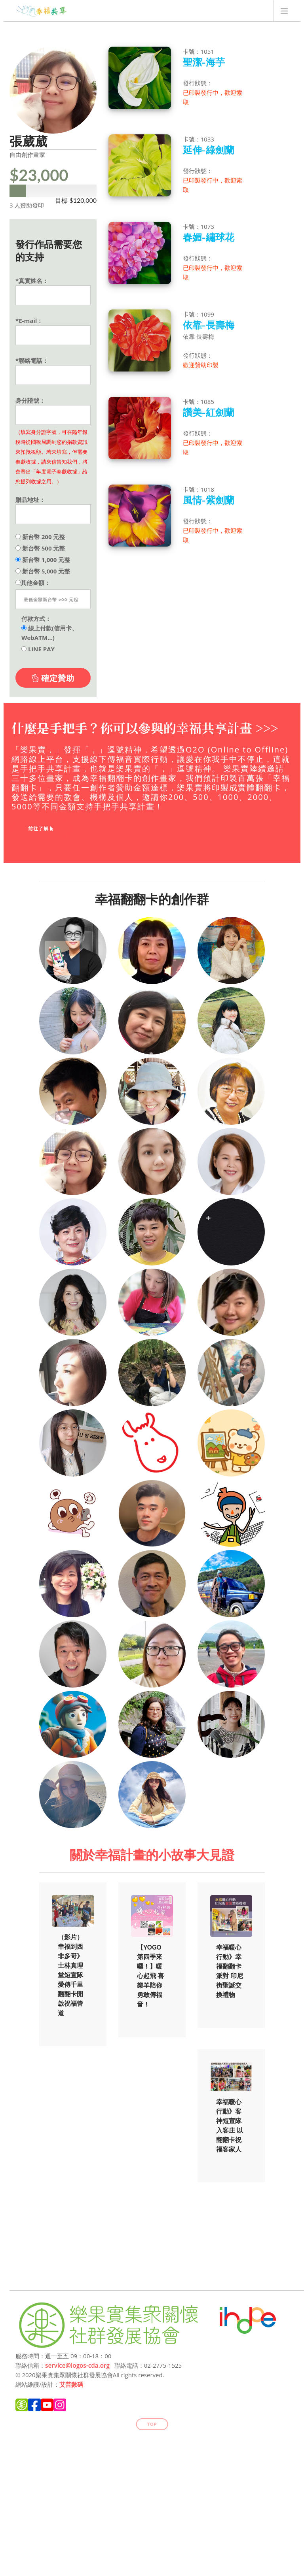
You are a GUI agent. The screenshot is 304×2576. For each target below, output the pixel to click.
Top (152, 2424)
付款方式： (36, 618)
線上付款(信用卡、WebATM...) (49, 632)
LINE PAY (38, 649)
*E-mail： (29, 320)
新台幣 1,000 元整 (42, 560)
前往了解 (41, 829)
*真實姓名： (31, 281)
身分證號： (30, 400)
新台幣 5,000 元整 (42, 571)
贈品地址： (30, 500)
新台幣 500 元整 (40, 548)
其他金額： (32, 582)
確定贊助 (53, 678)
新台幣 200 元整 (40, 537)
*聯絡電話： (31, 360)
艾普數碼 (71, 2384)
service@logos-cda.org (77, 2365)
